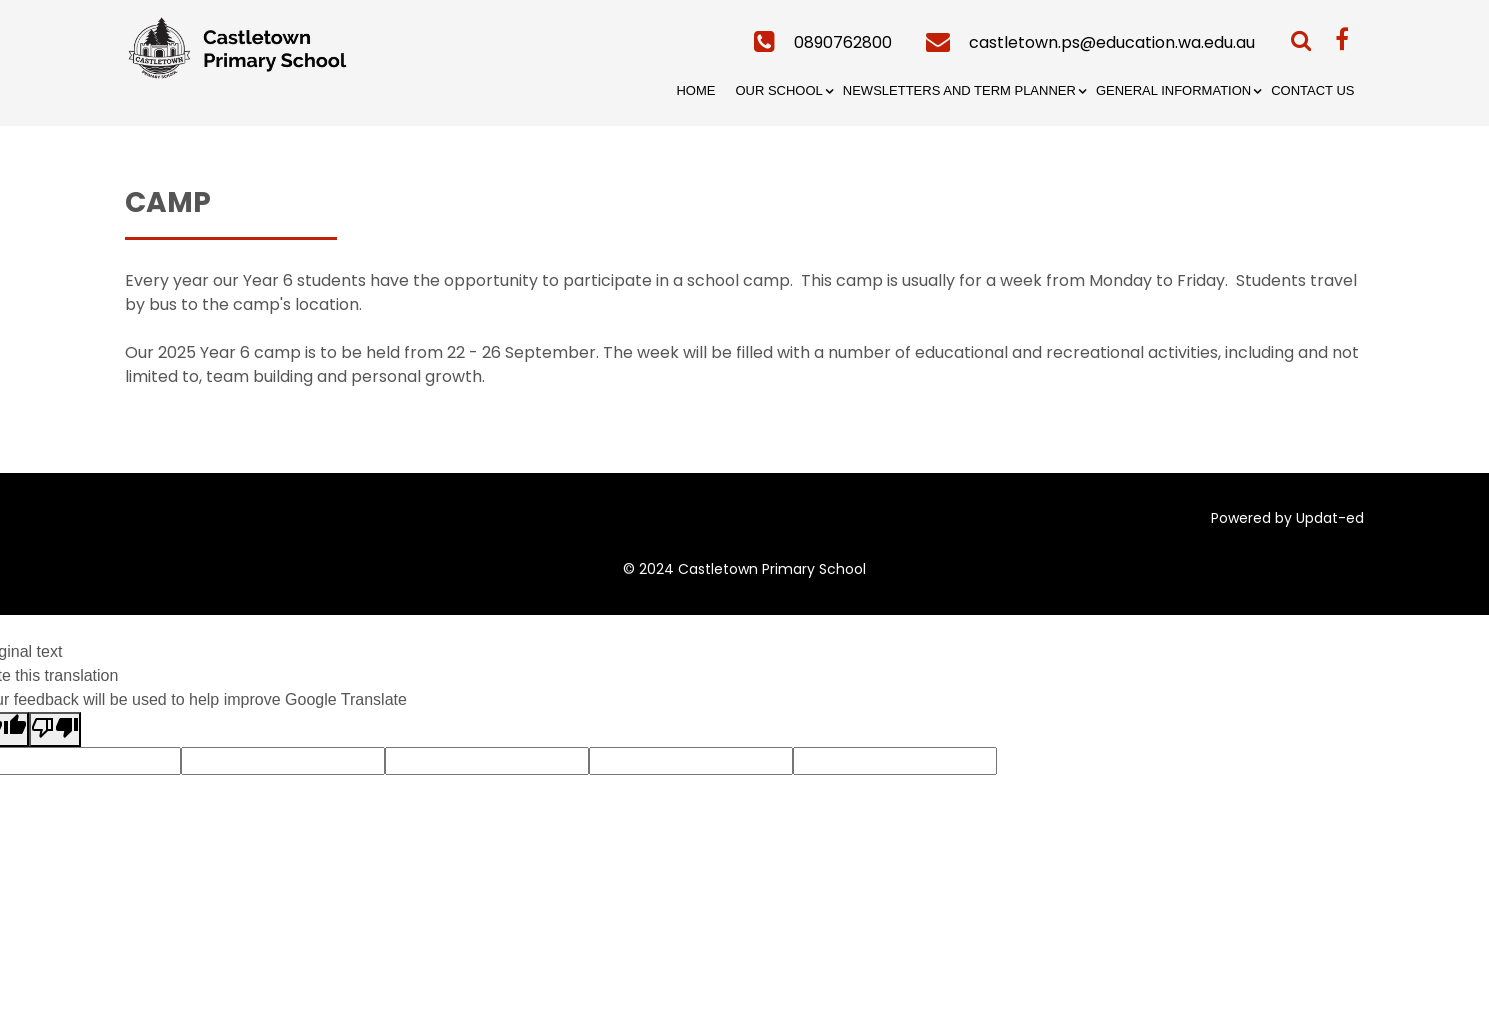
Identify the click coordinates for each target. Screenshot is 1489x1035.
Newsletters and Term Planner (959, 90)
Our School (778, 90)
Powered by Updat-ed (1287, 518)
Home (695, 90)
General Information (1173, 90)
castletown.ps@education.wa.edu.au (1112, 42)
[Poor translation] (55, 729)
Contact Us (1312, 90)
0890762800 (843, 42)
